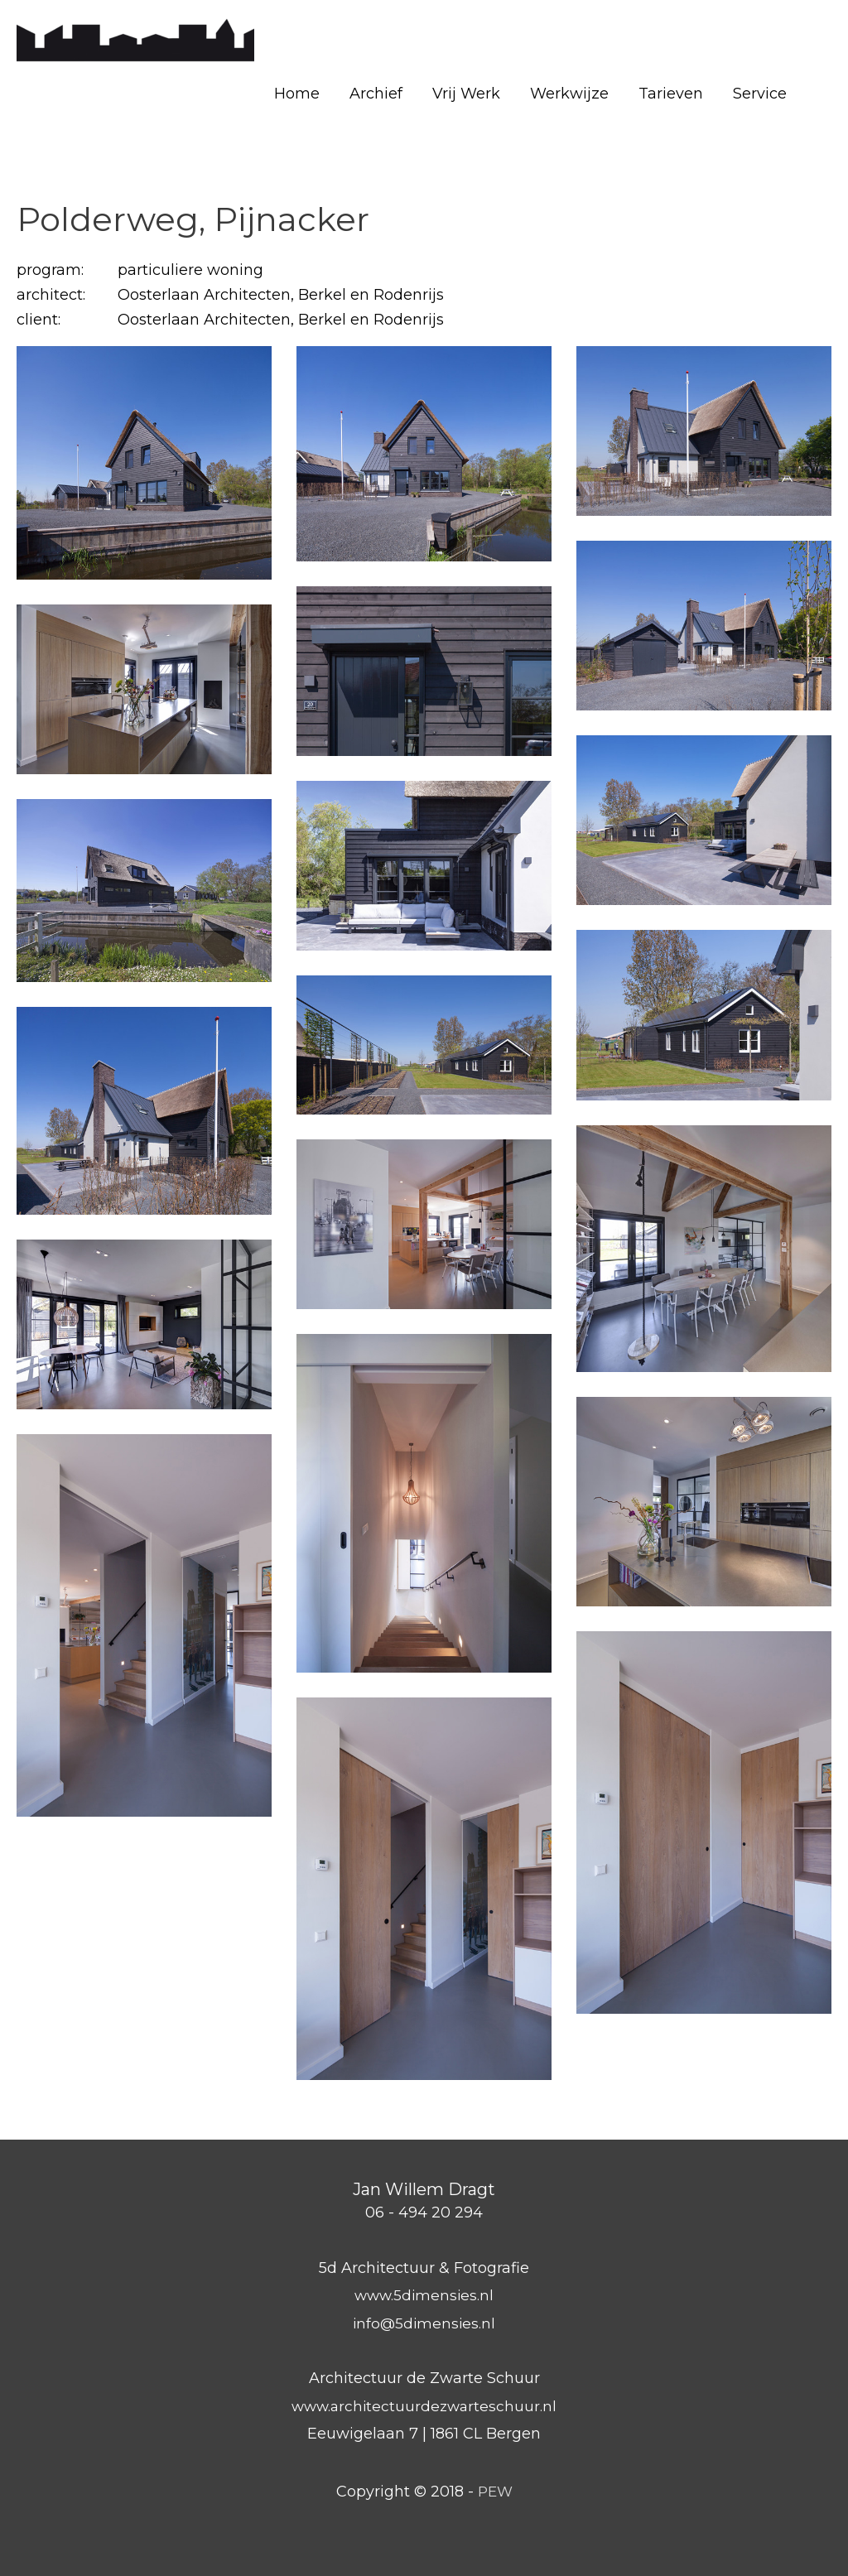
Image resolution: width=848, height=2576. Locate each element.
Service (760, 93)
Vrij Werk (466, 93)
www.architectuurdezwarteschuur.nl (424, 2406)
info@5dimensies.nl (424, 2323)
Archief (375, 93)
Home (297, 93)
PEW (494, 2491)
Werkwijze (569, 93)
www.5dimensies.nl (424, 2295)
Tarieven (670, 93)
